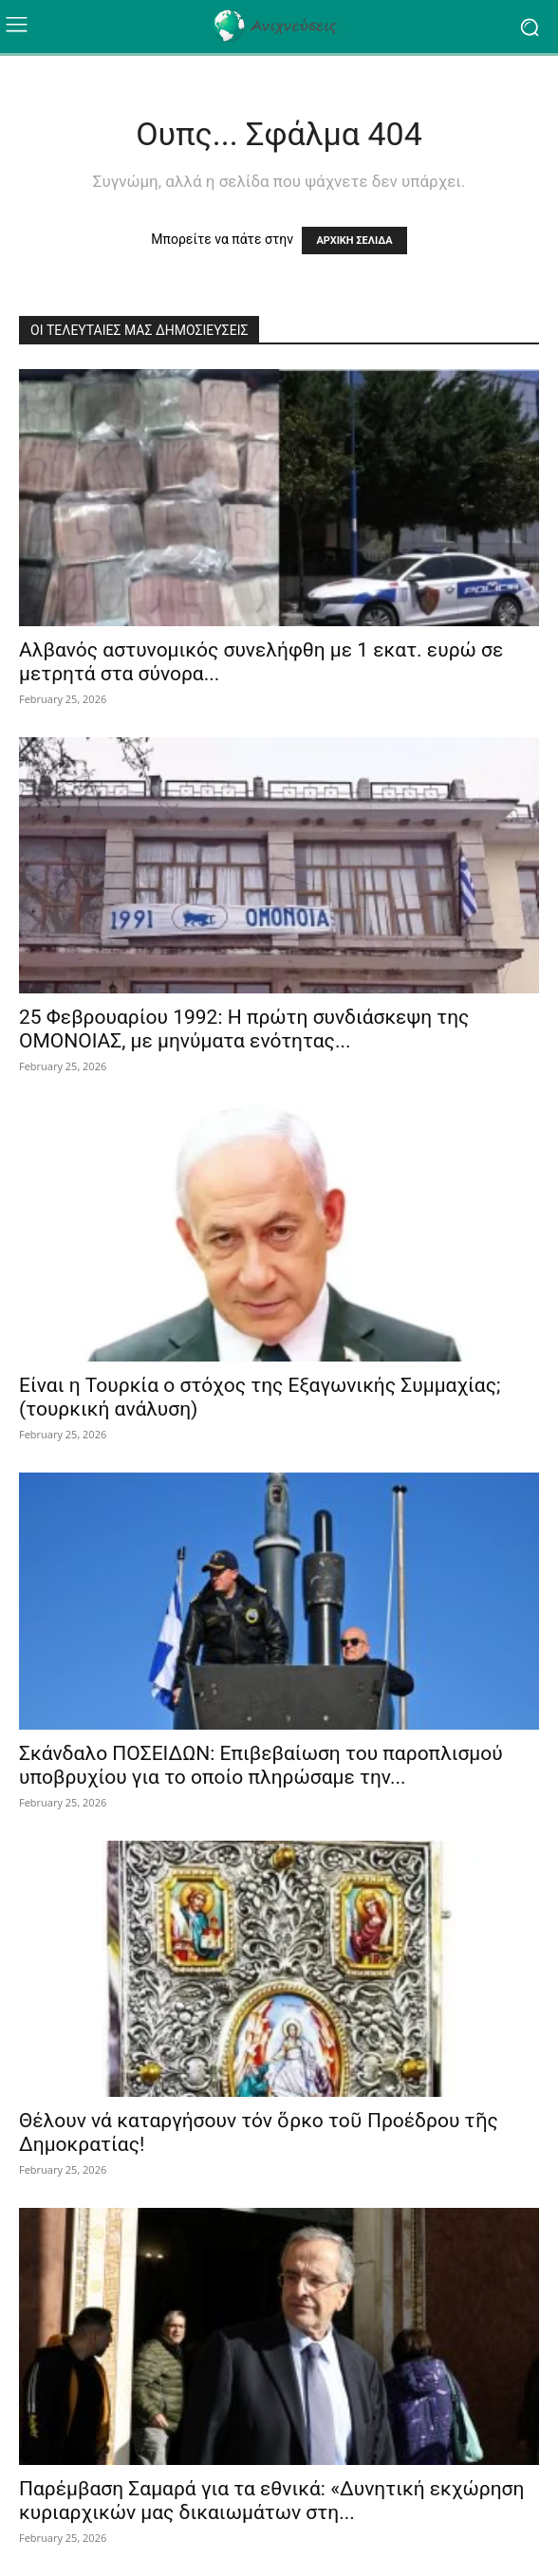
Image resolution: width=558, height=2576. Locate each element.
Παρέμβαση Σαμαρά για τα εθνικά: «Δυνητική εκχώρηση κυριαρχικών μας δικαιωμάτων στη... (271, 2500)
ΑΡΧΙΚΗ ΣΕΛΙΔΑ (354, 240)
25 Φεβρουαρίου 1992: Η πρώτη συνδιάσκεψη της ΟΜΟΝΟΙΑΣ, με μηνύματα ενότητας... (244, 1029)
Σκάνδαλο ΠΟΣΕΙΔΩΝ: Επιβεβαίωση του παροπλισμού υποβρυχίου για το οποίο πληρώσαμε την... (261, 1765)
